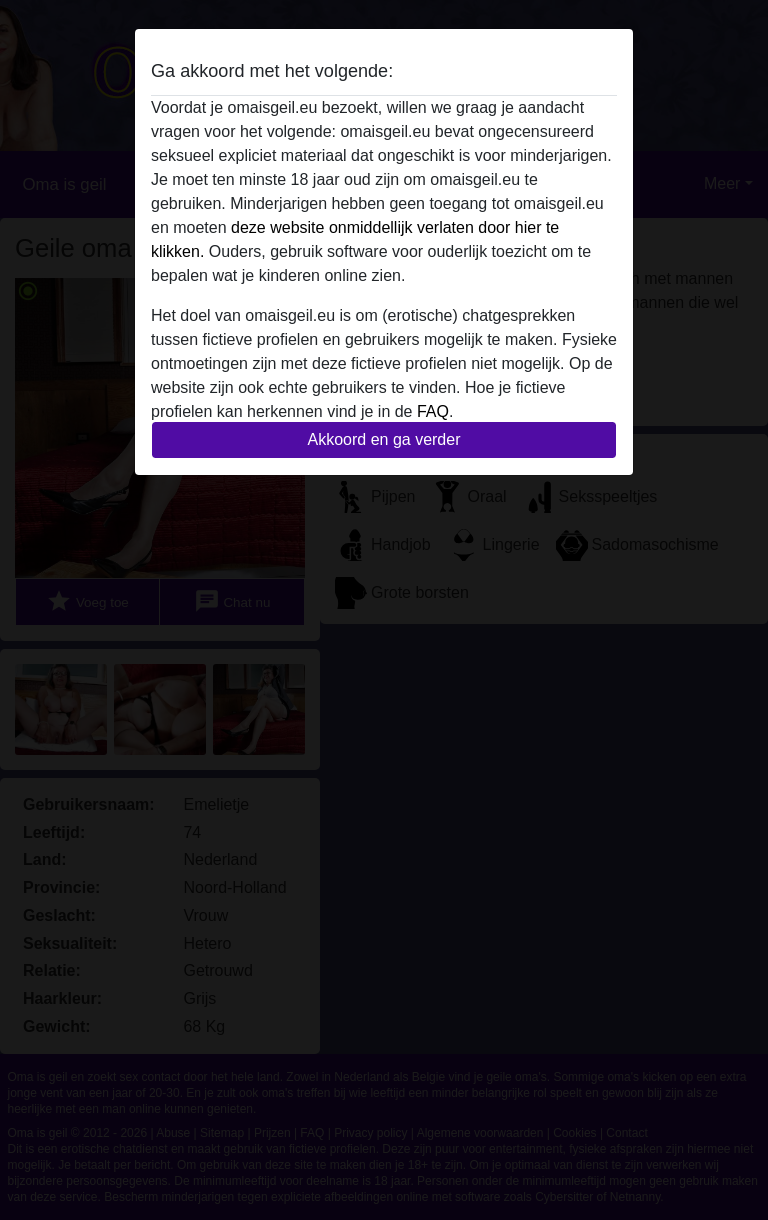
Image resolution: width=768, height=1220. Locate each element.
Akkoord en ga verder (384, 439)
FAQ (433, 411)
